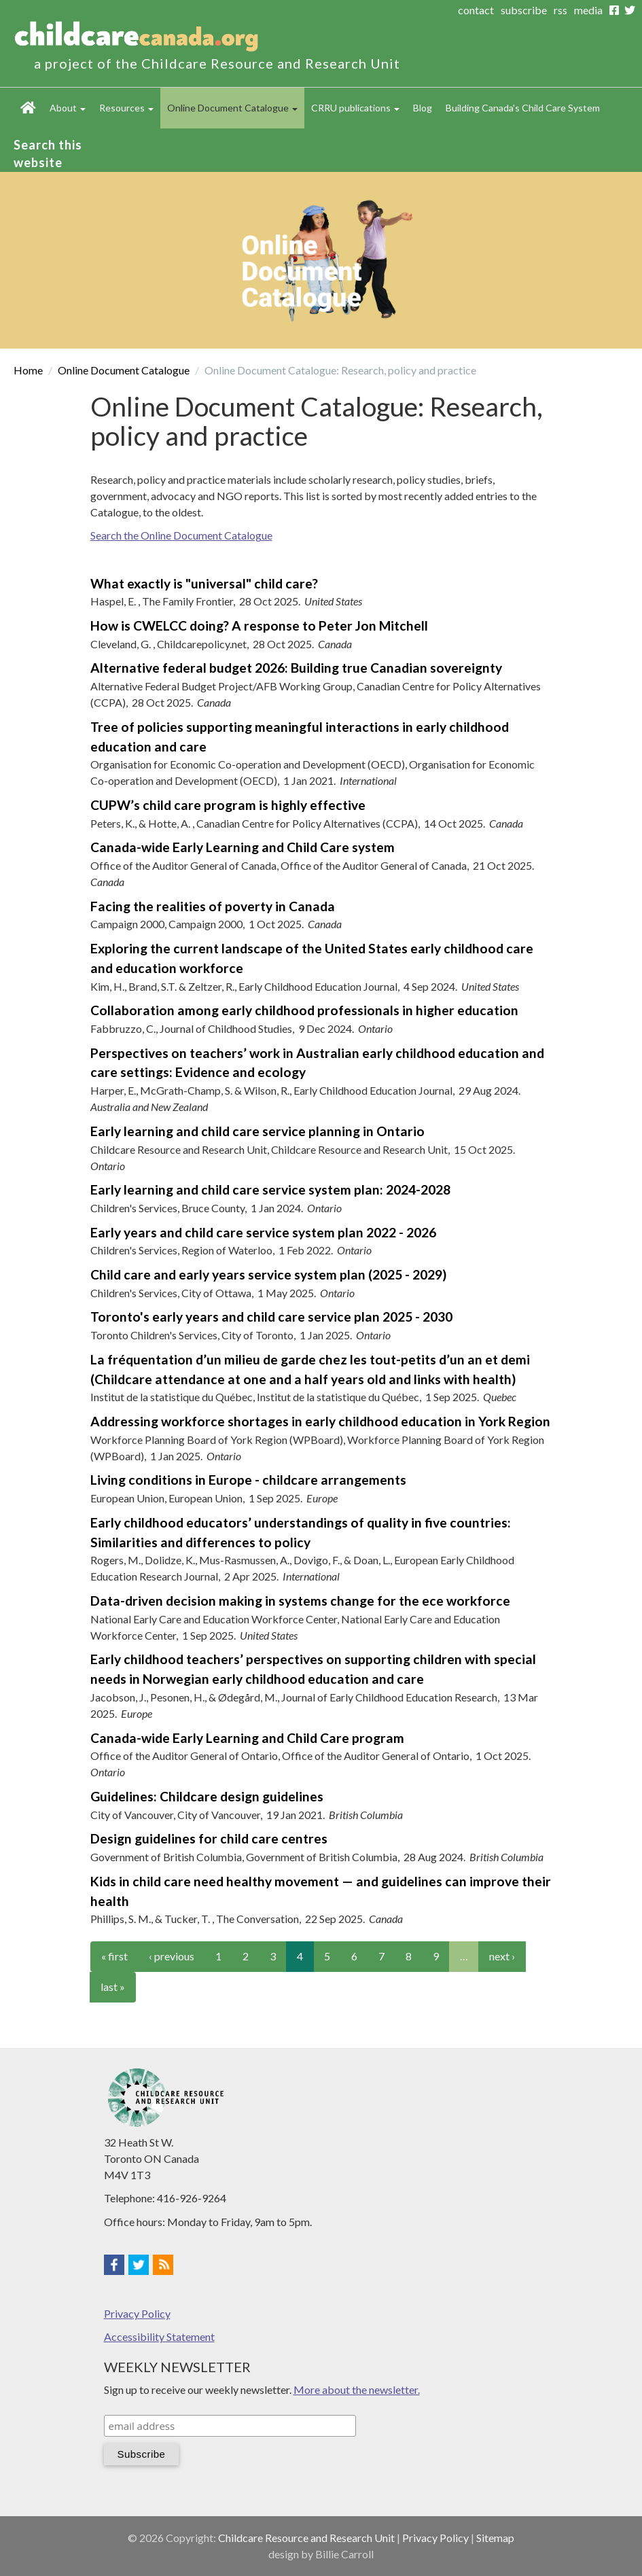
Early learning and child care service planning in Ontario (257, 1131)
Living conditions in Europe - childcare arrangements (248, 1479)
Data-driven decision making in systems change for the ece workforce (300, 1600)
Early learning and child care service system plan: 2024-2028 (270, 1189)
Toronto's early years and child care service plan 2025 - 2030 (271, 1316)
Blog (422, 107)
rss (560, 9)
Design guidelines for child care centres (208, 1838)
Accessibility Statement (159, 2336)
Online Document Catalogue (232, 107)
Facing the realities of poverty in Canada (212, 906)
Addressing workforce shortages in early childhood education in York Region (320, 1421)
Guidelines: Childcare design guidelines (206, 1796)
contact (476, 9)
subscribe (524, 9)
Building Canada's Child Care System (523, 107)
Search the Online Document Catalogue (181, 535)
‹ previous (171, 1955)
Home (28, 108)
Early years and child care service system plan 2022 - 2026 (263, 1232)
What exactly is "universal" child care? (204, 583)
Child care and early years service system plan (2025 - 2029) (268, 1274)
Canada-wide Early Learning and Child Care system (242, 847)
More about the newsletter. (356, 2389)
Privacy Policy (137, 2313)
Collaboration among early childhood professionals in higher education (304, 1010)
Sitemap (495, 2537)
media (588, 9)
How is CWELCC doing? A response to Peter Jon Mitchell (259, 625)
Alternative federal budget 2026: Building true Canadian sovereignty (296, 667)
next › (502, 1955)
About (68, 107)
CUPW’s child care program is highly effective (227, 805)
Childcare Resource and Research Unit (306, 2537)
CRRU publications (355, 107)
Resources (126, 107)
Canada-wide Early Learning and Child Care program (247, 1738)
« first (114, 1955)
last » (113, 1986)
